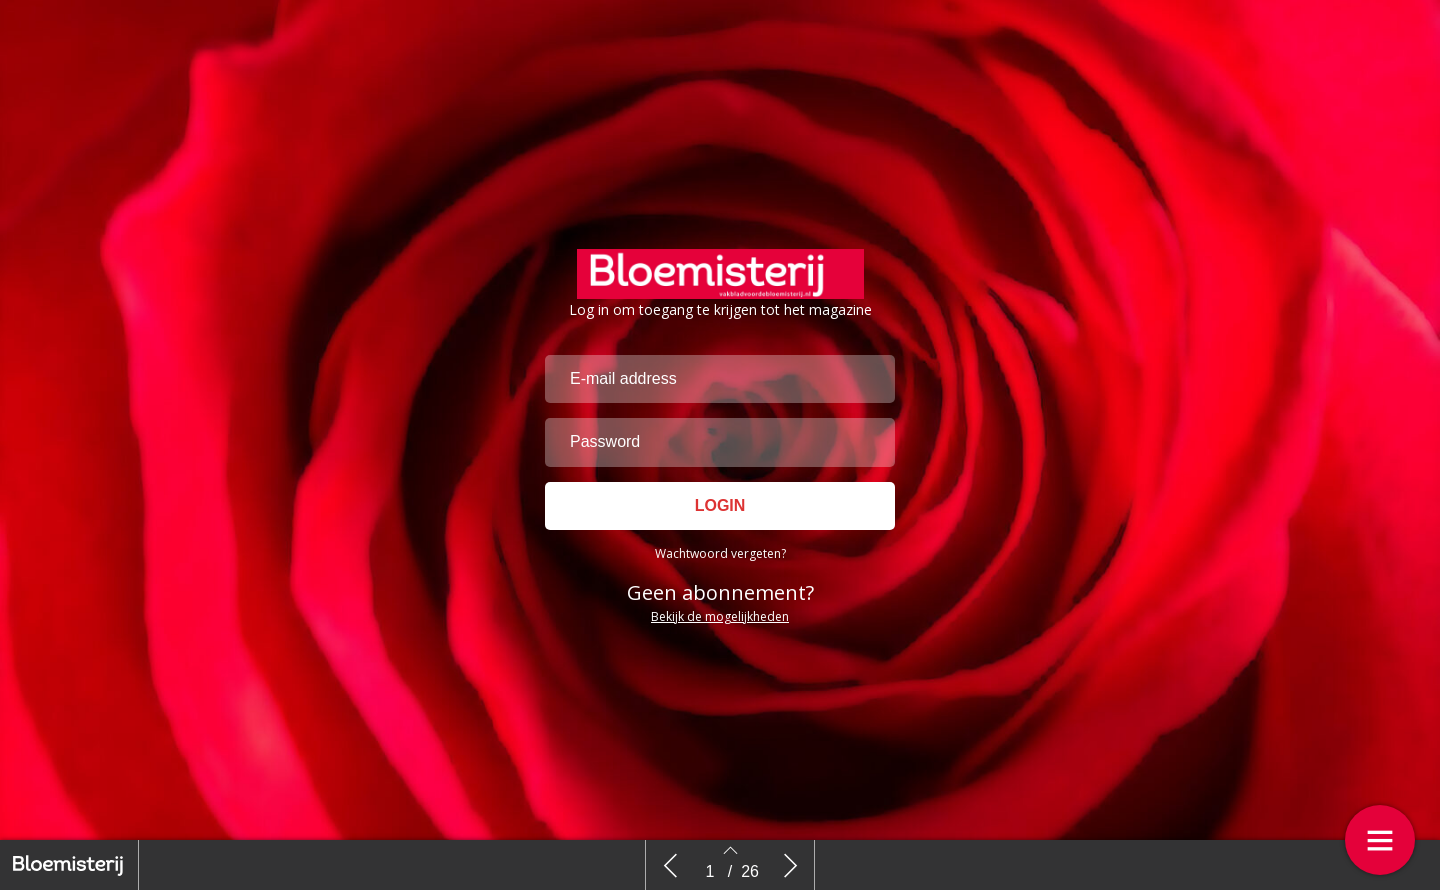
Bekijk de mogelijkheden (720, 616)
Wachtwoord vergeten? (720, 553)
